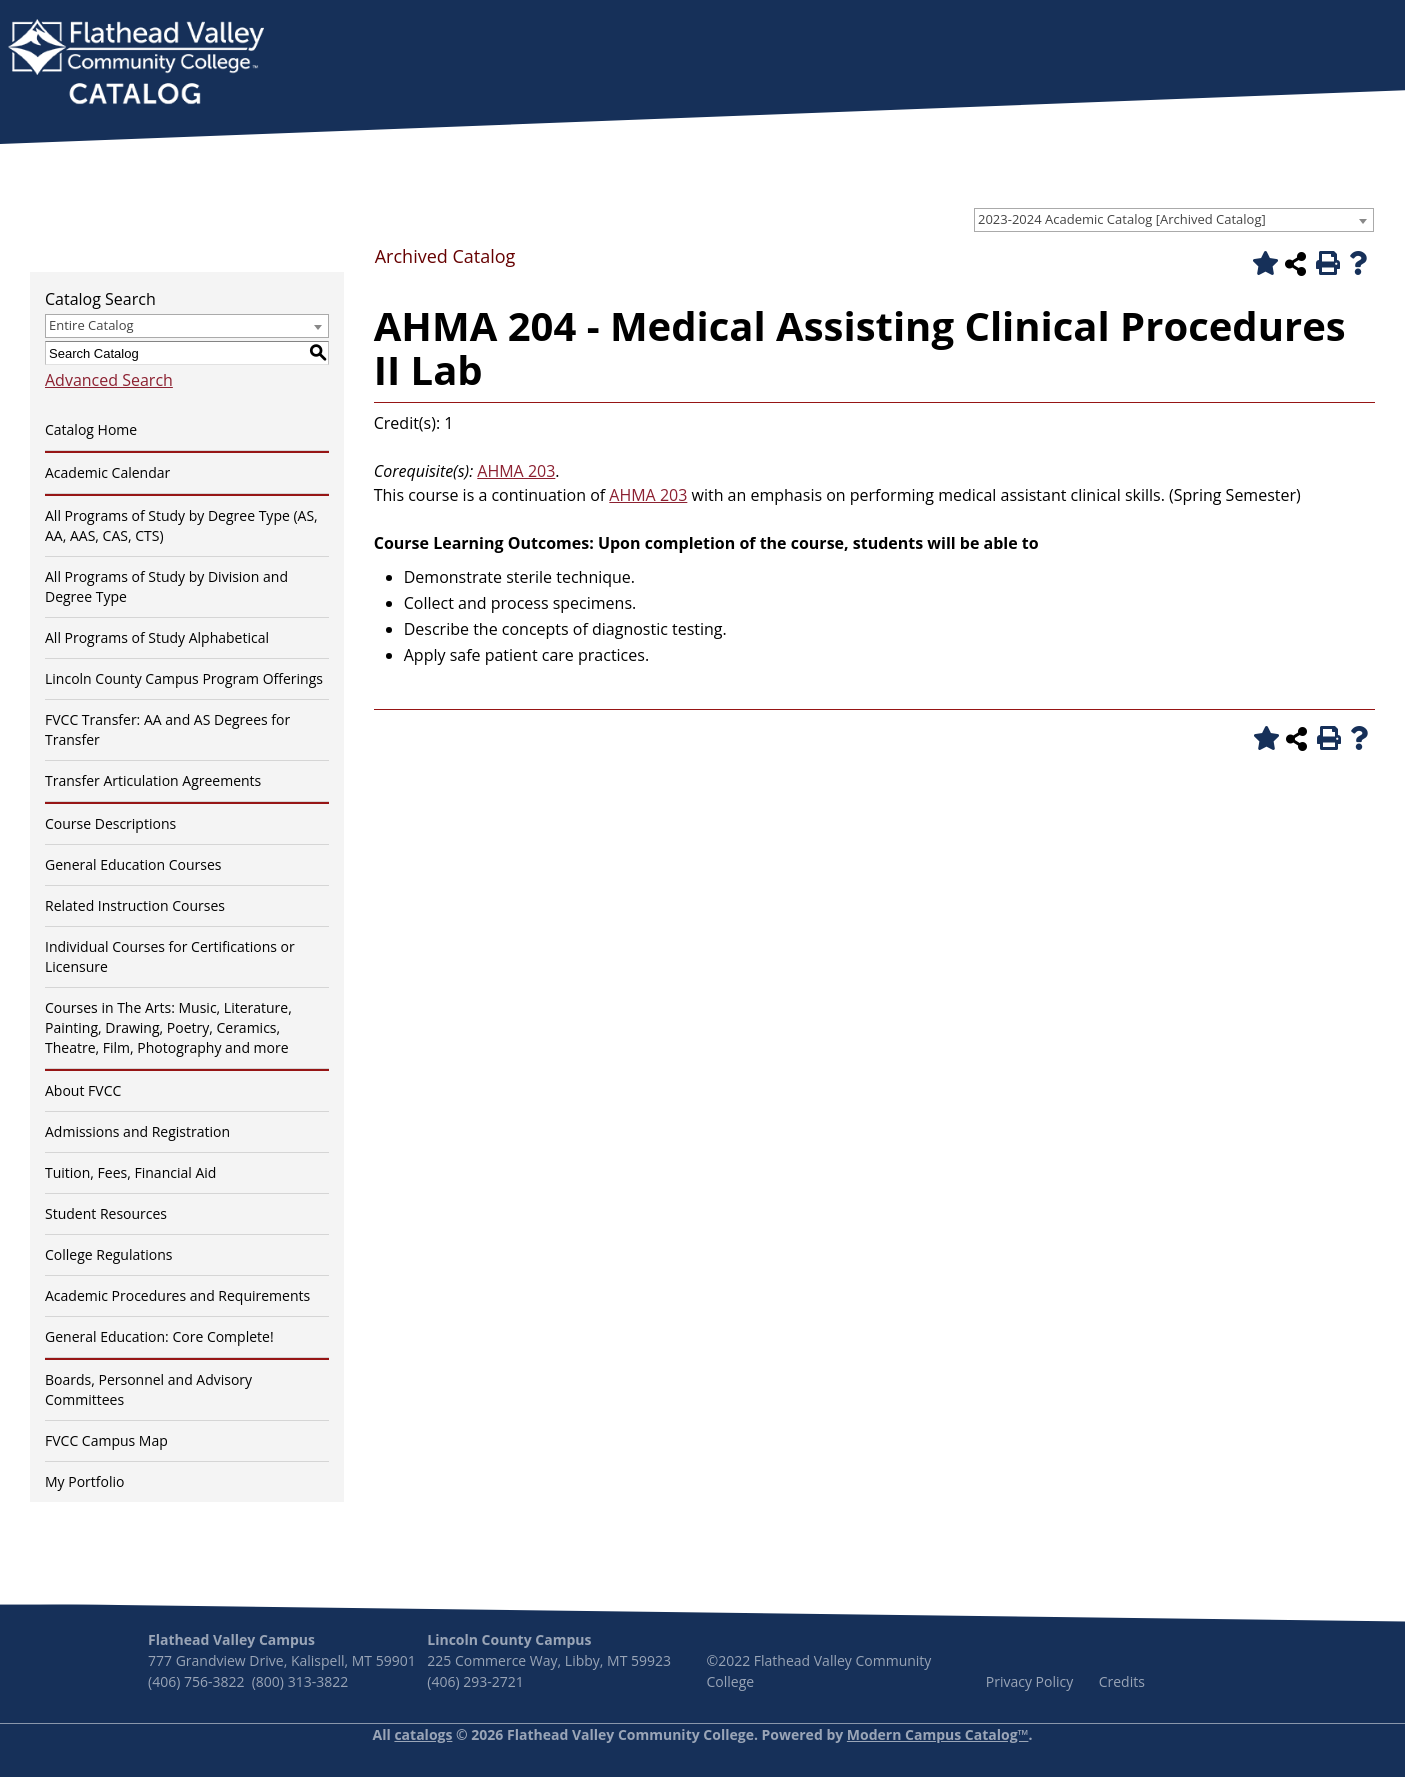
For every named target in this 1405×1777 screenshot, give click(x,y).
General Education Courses (133, 864)
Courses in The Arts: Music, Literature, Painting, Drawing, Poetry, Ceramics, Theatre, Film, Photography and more (168, 1027)
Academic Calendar (107, 472)
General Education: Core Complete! (159, 1336)
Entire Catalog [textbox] (91, 325)
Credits (1122, 1681)
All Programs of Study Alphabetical (157, 637)
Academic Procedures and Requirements (177, 1295)
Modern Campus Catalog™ (938, 1734)
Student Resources (106, 1213)
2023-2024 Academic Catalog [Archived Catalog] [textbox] (1122, 219)
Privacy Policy (1029, 1681)
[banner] (136, 64)
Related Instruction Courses (135, 905)
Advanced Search (109, 380)
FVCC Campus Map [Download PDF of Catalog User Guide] (106, 1440)
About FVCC (83, 1090)
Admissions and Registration (137, 1131)
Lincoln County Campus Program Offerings (184, 678)
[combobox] (1174, 220)
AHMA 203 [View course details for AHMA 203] (516, 471)
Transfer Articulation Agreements (153, 780)
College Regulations (108, 1254)
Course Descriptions (110, 823)
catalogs (423, 1734)
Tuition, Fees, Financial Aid (130, 1172)
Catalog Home (91, 429)
